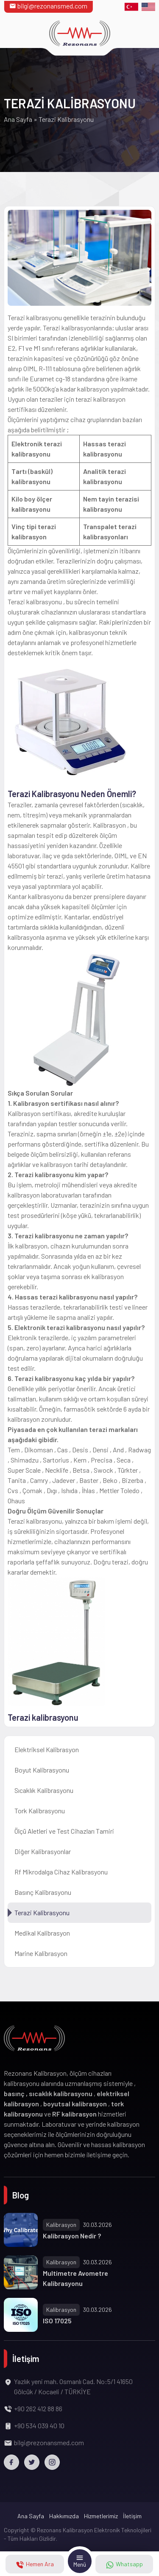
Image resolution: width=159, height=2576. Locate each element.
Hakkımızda (64, 2516)
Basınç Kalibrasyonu (42, 1892)
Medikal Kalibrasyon (42, 1933)
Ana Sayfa (18, 119)
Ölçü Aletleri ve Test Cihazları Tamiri (64, 1831)
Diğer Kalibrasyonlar (42, 1851)
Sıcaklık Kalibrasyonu (43, 1790)
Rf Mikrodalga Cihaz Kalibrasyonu (61, 1872)
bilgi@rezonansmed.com (48, 6)
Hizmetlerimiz (101, 2516)
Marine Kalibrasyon (40, 1953)
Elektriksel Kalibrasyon (46, 1749)
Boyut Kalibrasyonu (41, 1770)
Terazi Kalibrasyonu (42, 1912)
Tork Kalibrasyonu (39, 1811)
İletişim (132, 2516)
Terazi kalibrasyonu (43, 1717)
